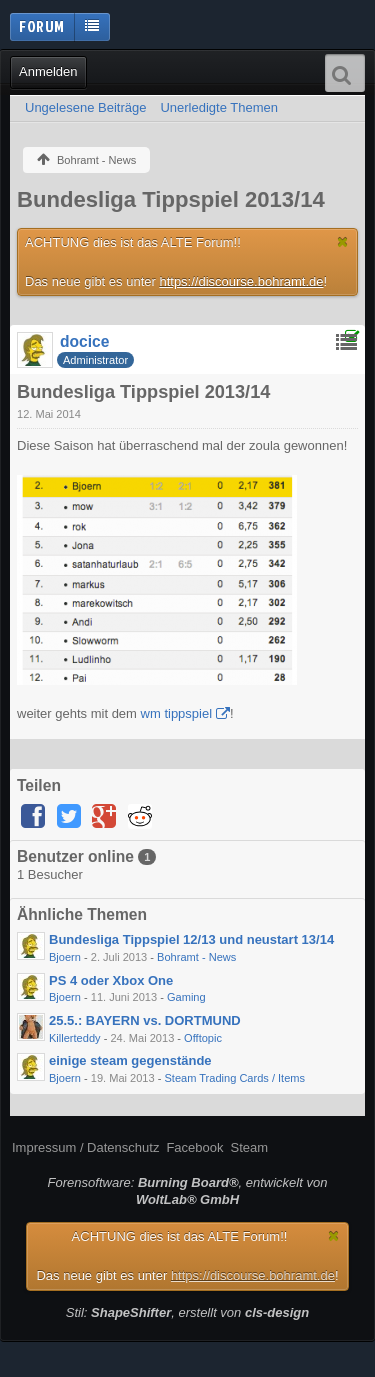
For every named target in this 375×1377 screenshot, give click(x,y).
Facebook (194, 1147)
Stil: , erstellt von (187, 1312)
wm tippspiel (177, 713)
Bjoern (65, 957)
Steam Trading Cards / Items (234, 1078)
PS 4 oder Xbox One (111, 980)
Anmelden (48, 71)
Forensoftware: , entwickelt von (188, 1191)
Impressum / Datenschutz (85, 1147)
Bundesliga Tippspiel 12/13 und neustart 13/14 (191, 939)
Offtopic (203, 1038)
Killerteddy (75, 1038)
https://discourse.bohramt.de (241, 281)
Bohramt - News (196, 957)
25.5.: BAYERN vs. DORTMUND (145, 1020)
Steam (249, 1147)
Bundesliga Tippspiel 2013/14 (171, 199)
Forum (42, 26)
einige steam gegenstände (130, 1060)
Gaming (186, 997)
